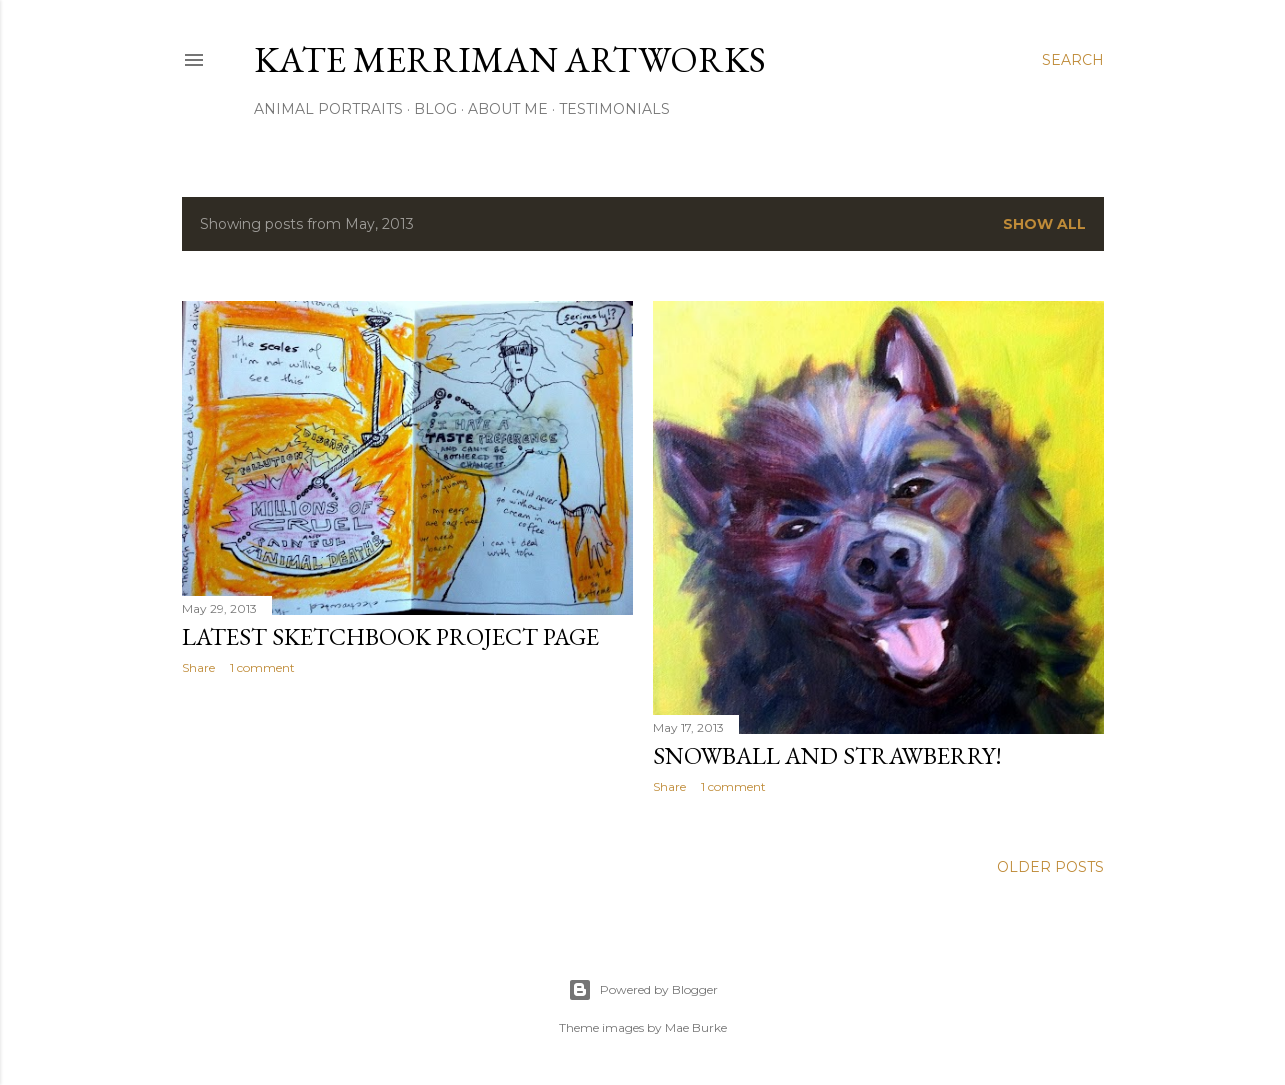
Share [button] (198, 667)
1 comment (262, 667)
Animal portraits (328, 109)
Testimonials (614, 109)
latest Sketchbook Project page (390, 636)
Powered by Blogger (643, 990)
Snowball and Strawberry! (827, 755)
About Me (508, 109)
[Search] (1073, 60)
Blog (435, 109)
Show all (1044, 224)
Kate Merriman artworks (510, 59)
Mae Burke (696, 1027)
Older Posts (1050, 867)
